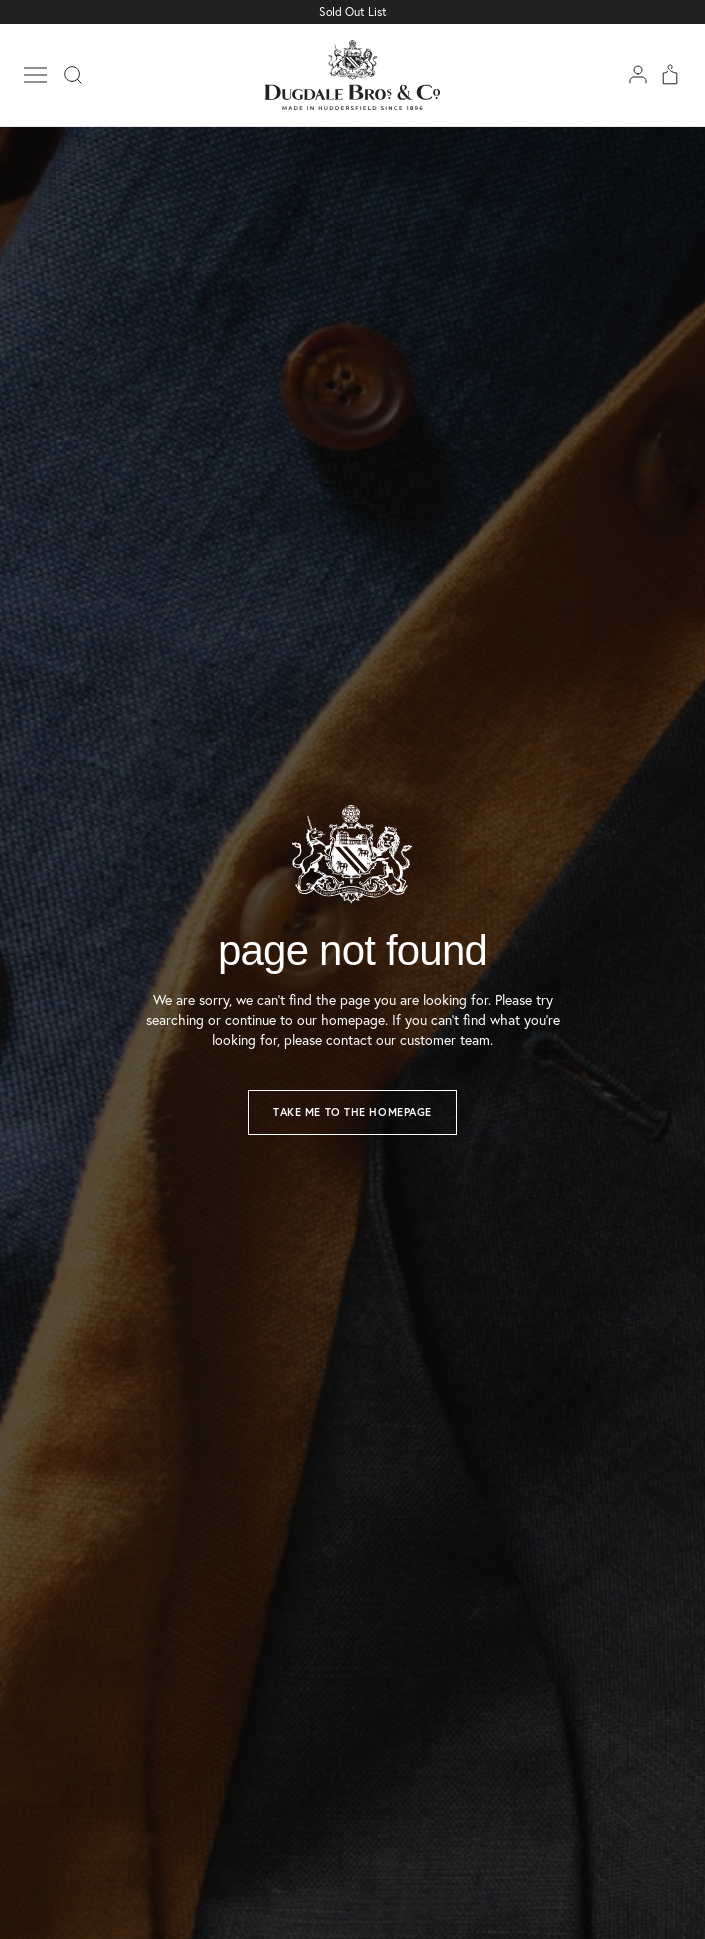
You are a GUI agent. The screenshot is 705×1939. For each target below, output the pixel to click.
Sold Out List (353, 11)
